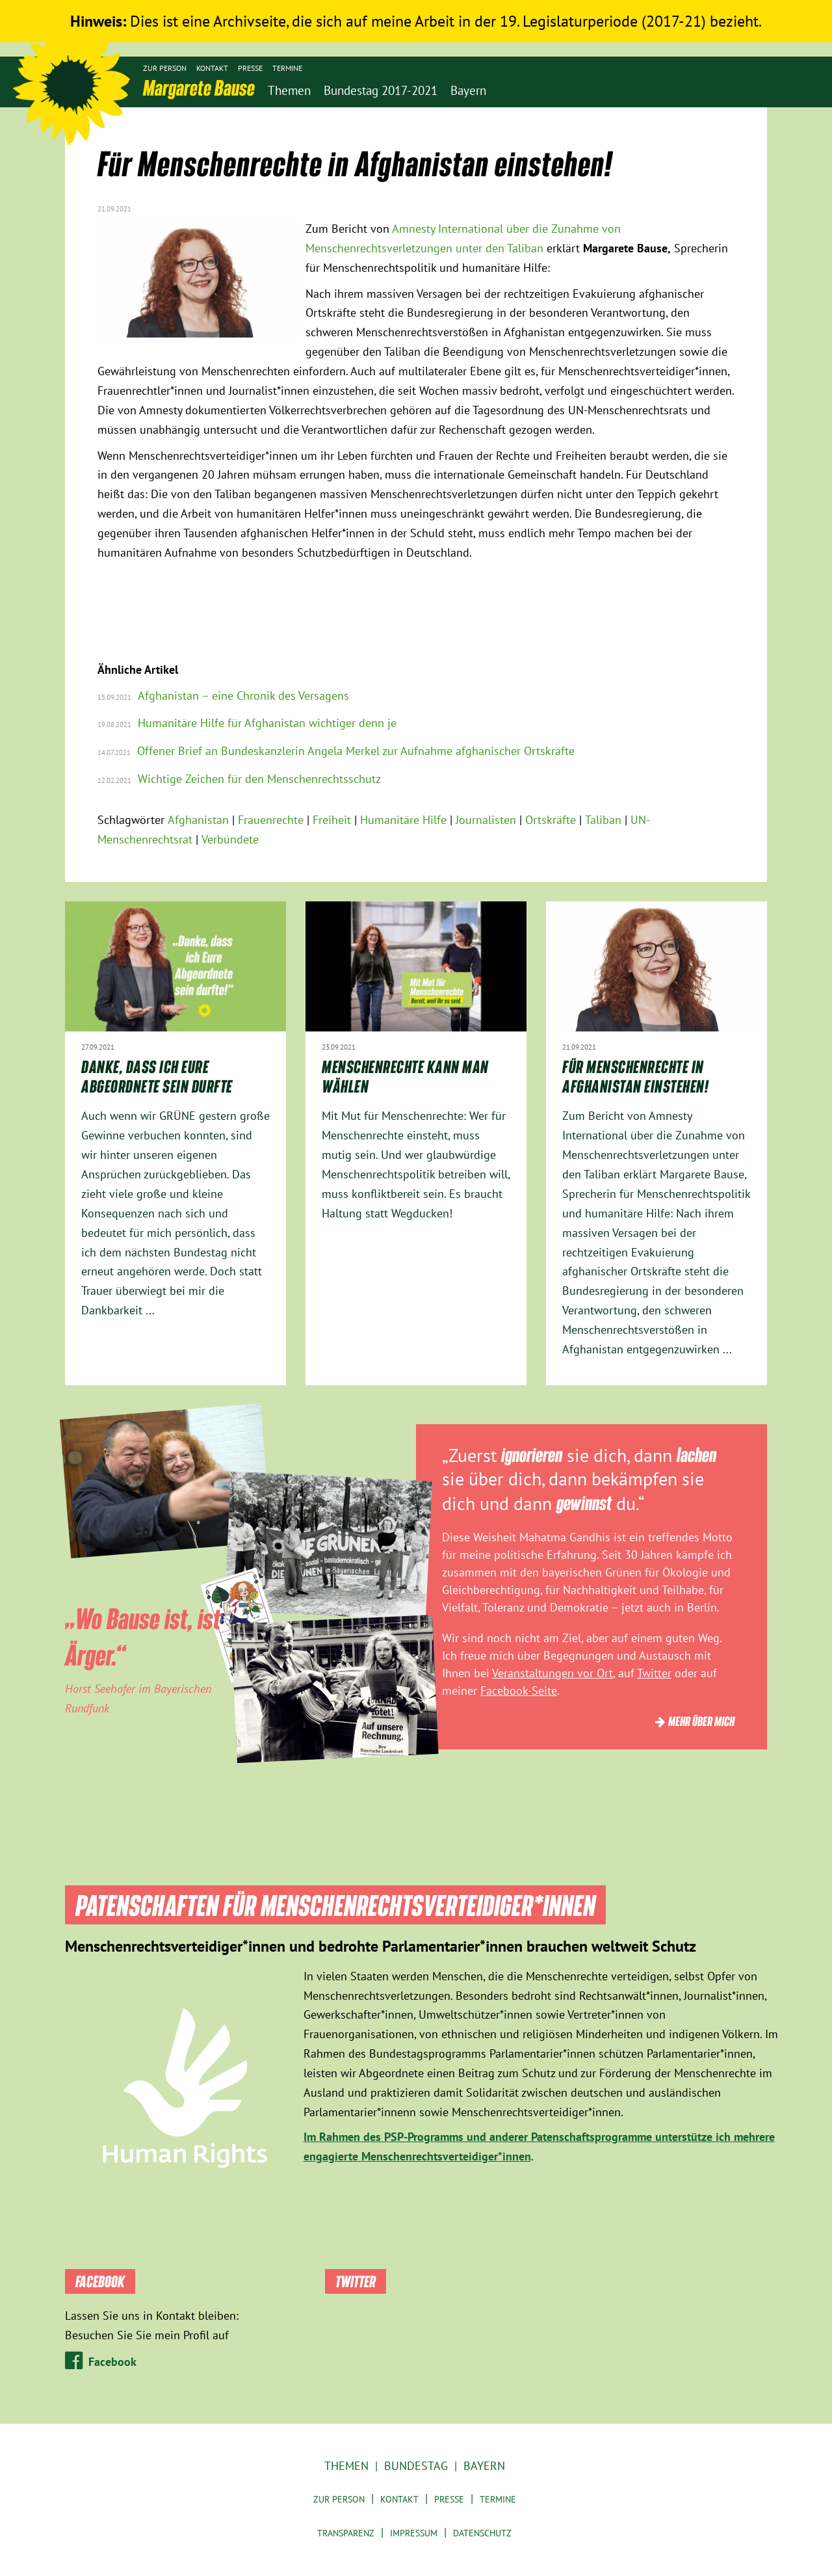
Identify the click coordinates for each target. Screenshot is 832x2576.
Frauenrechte (271, 819)
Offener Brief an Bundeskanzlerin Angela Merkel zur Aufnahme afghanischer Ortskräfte (356, 750)
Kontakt (212, 68)
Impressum (413, 2533)
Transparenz (345, 2533)
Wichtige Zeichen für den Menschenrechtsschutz (259, 778)
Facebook (112, 2361)
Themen (346, 2465)
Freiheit (332, 819)
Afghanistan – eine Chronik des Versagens (243, 695)
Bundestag (416, 2465)
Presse (250, 68)
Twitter (654, 1673)
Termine (287, 68)
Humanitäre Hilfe (403, 819)
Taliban (603, 819)
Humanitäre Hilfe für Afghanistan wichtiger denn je (267, 722)
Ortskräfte (550, 819)
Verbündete (230, 839)
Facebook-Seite (518, 1690)
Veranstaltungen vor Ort (552, 1673)
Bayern (484, 2465)
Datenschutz (482, 2533)
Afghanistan (198, 819)
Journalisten (486, 819)
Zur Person (165, 68)
